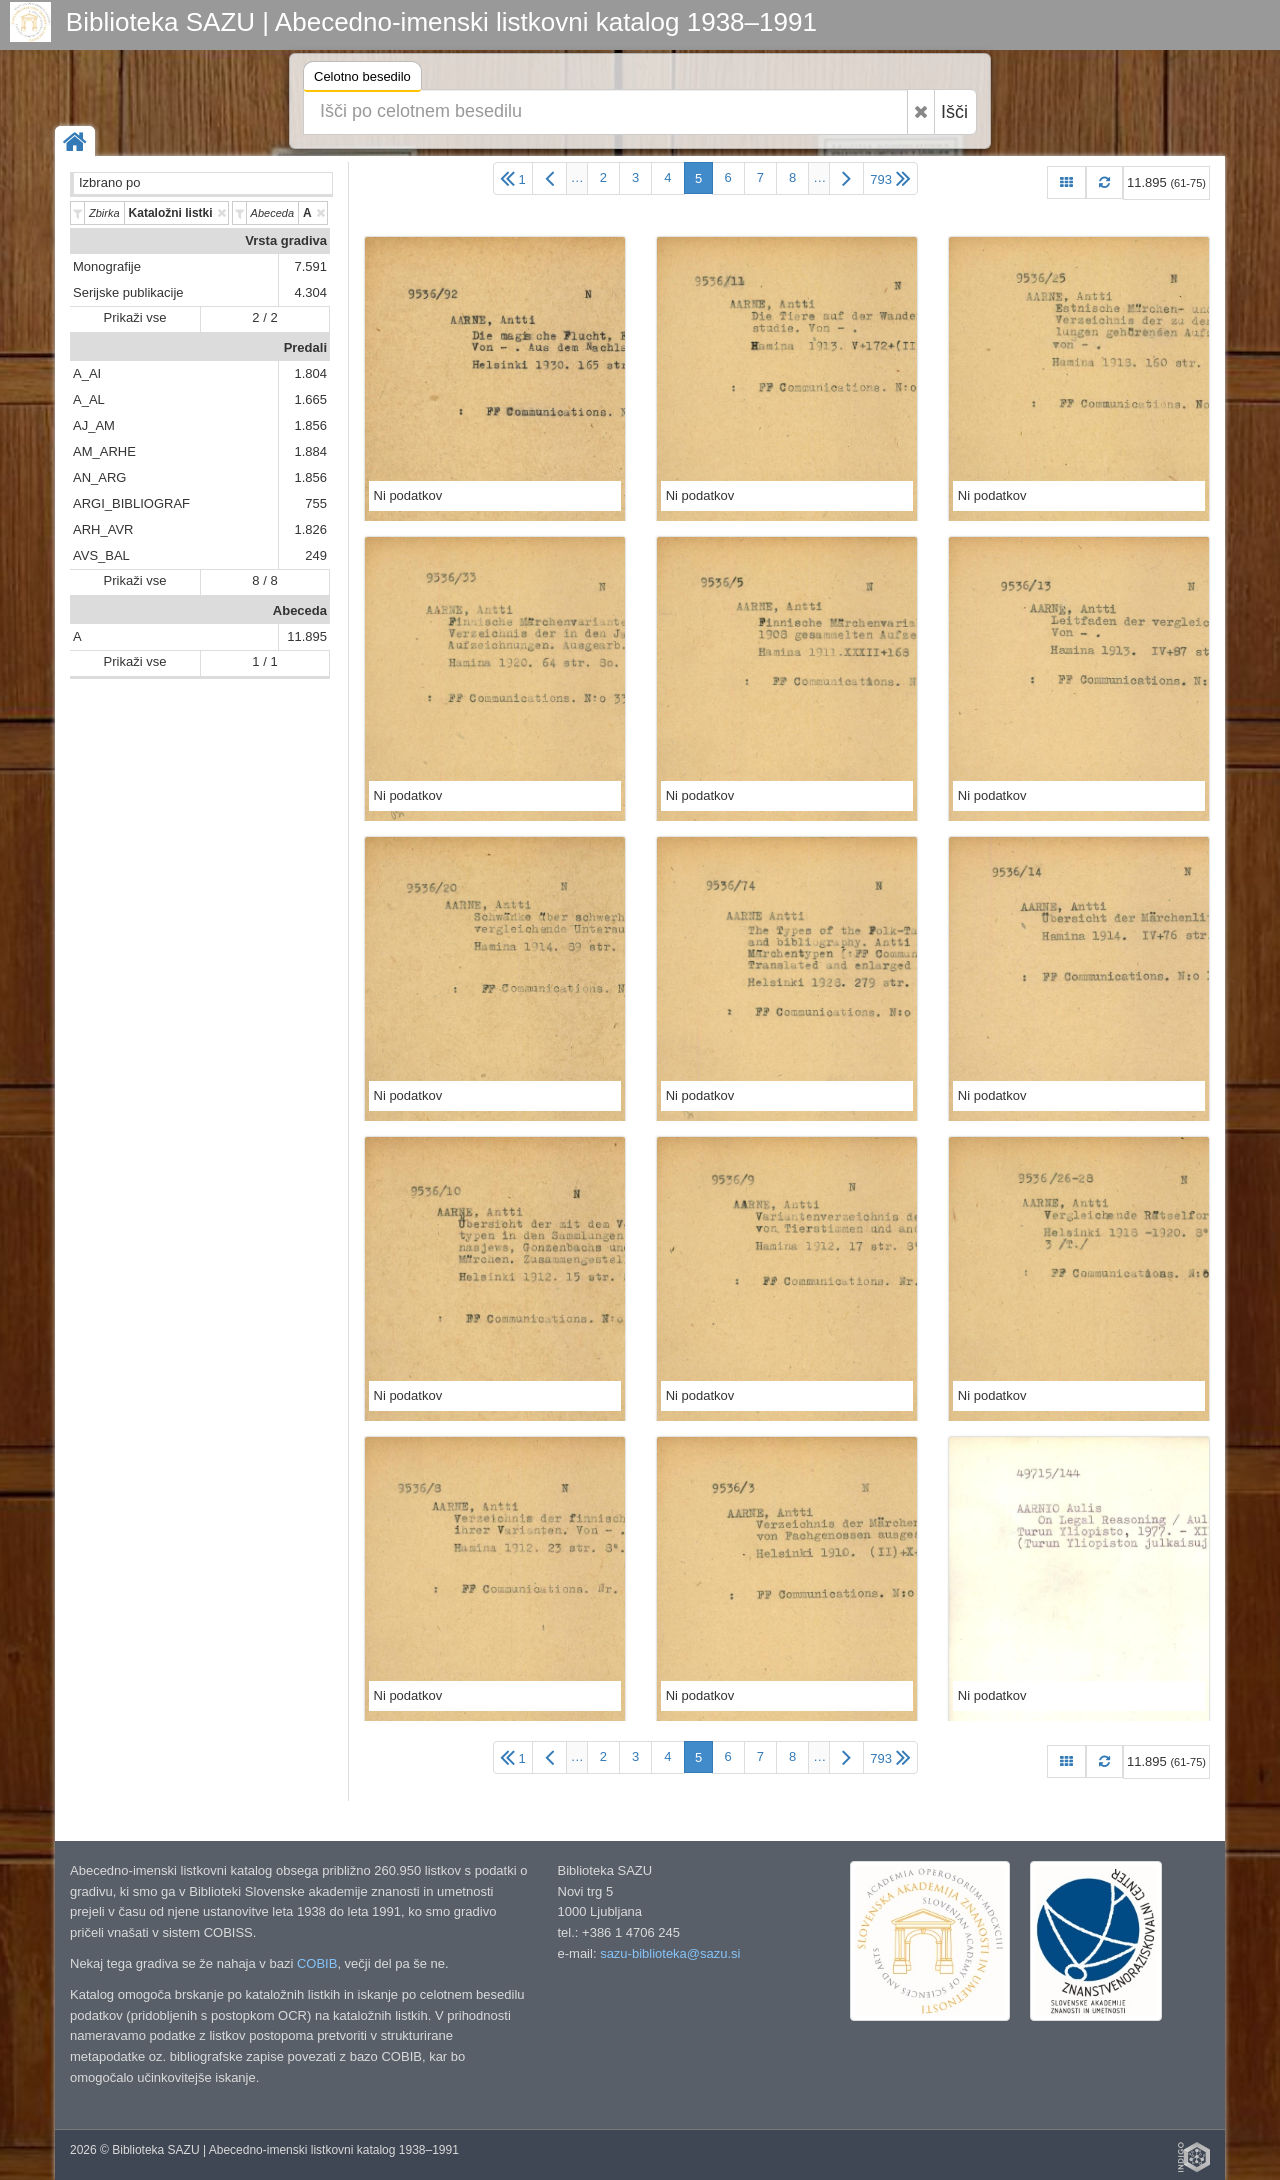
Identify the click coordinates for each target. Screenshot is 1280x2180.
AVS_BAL (101, 555)
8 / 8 (264, 580)
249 (316, 555)
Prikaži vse (135, 317)
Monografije (107, 266)
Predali (305, 347)
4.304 (310, 292)
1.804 (310, 373)
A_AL (89, 399)
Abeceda (300, 610)
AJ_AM (94, 425)
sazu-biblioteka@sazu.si (670, 1953)
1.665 (310, 399)
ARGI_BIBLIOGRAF (131, 503)
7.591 (310, 266)
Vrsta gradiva (286, 240)
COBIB (317, 1963)
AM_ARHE (104, 451)
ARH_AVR (103, 529)
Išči (954, 112)
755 (316, 503)
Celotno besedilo (362, 79)
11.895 (307, 636)
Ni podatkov (408, 495)
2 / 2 (264, 317)
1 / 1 (264, 661)
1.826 (310, 529)
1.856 (310, 425)
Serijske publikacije (128, 292)
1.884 (310, 451)
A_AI (87, 373)
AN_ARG (99, 477)
